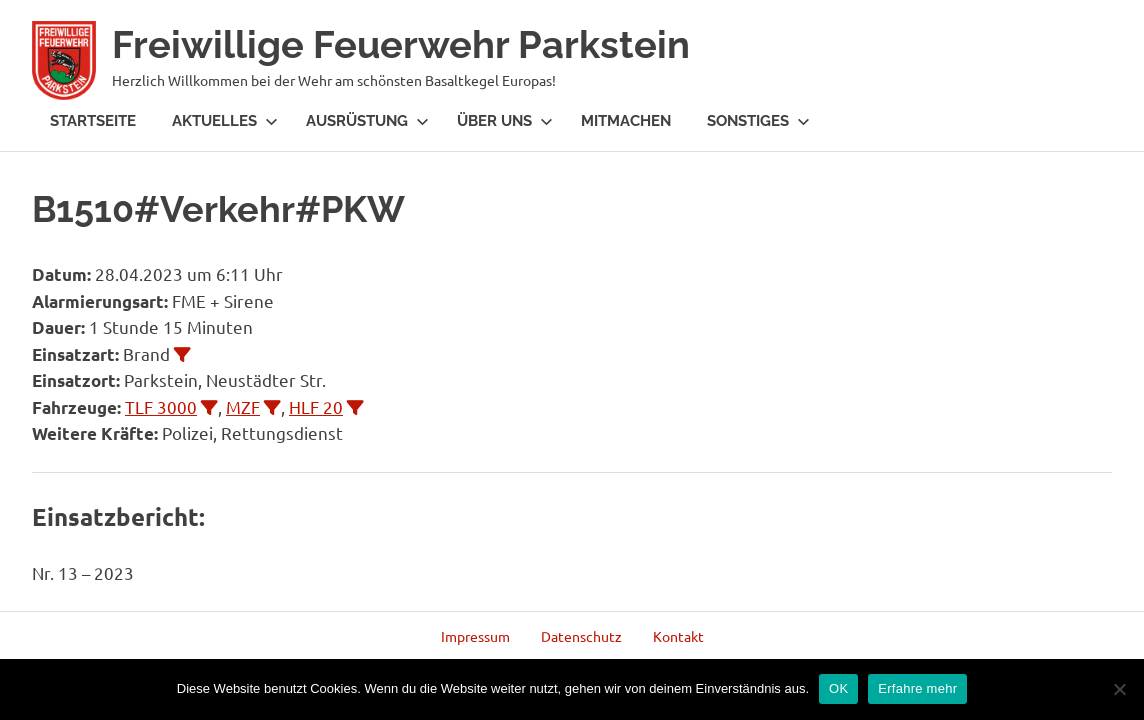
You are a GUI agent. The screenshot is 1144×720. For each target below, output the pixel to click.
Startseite (93, 121)
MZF (243, 406)
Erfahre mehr (917, 688)
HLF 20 (316, 406)
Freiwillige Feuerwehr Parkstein (401, 44)
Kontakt (678, 636)
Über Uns (505, 121)
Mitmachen (626, 121)
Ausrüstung (367, 121)
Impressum (475, 636)
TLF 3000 (161, 406)
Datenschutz (581, 636)
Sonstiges (758, 121)
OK (838, 688)
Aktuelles (225, 121)
